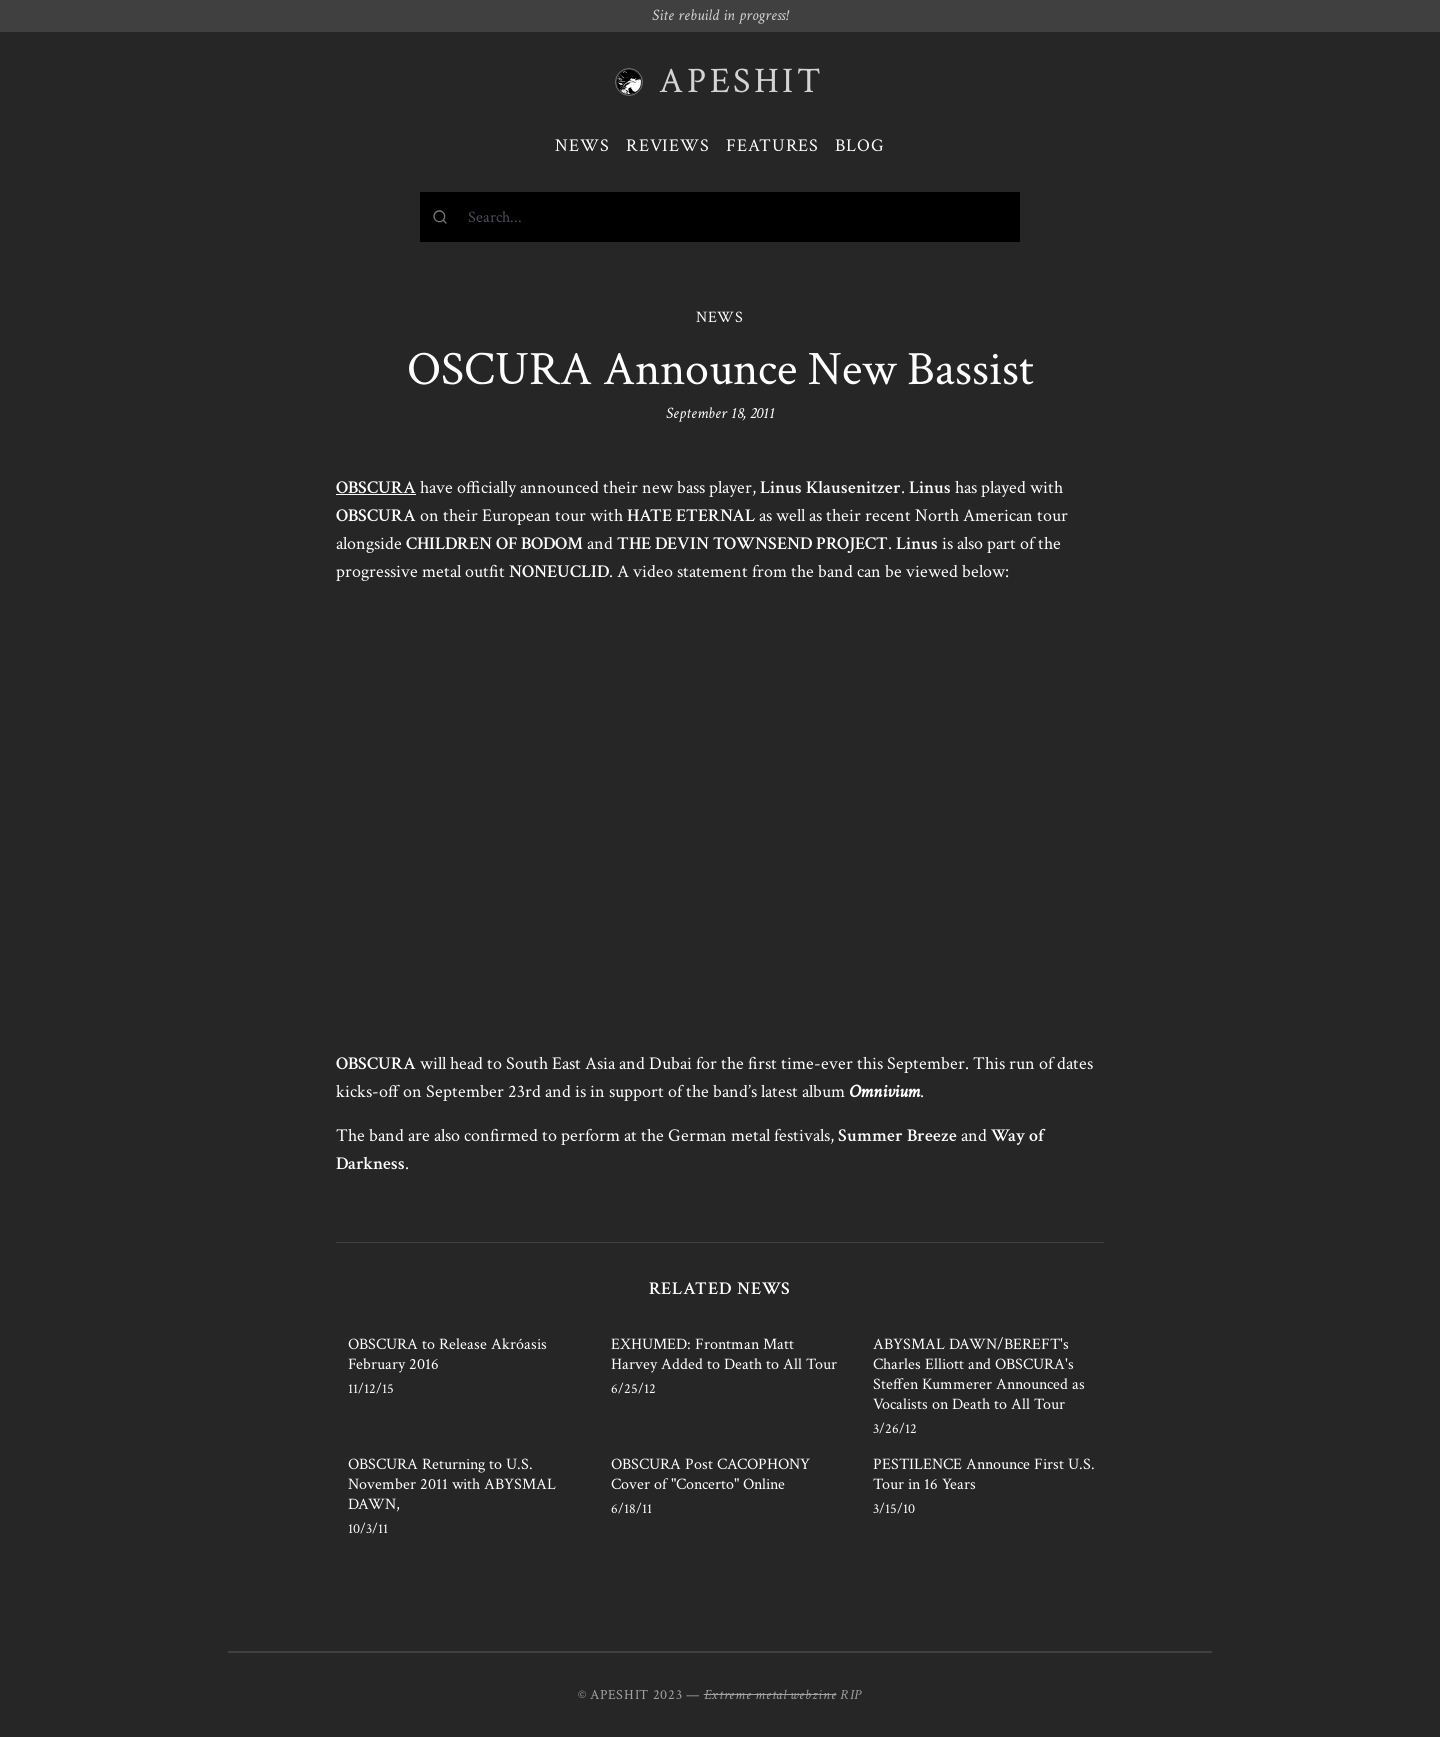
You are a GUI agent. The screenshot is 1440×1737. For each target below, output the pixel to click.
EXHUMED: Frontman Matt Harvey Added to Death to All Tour (724, 1354)
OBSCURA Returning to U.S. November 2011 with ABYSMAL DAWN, (452, 1484)
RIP (851, 1695)
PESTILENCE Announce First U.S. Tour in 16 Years (984, 1474)
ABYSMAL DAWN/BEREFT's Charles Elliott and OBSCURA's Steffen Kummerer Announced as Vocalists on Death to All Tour (979, 1374)
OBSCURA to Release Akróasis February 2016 (447, 1354)
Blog (860, 145)
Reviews (668, 145)
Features (772, 145)
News (582, 145)
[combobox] (720, 217)
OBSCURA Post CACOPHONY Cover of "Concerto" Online (710, 1474)
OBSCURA (376, 487)
